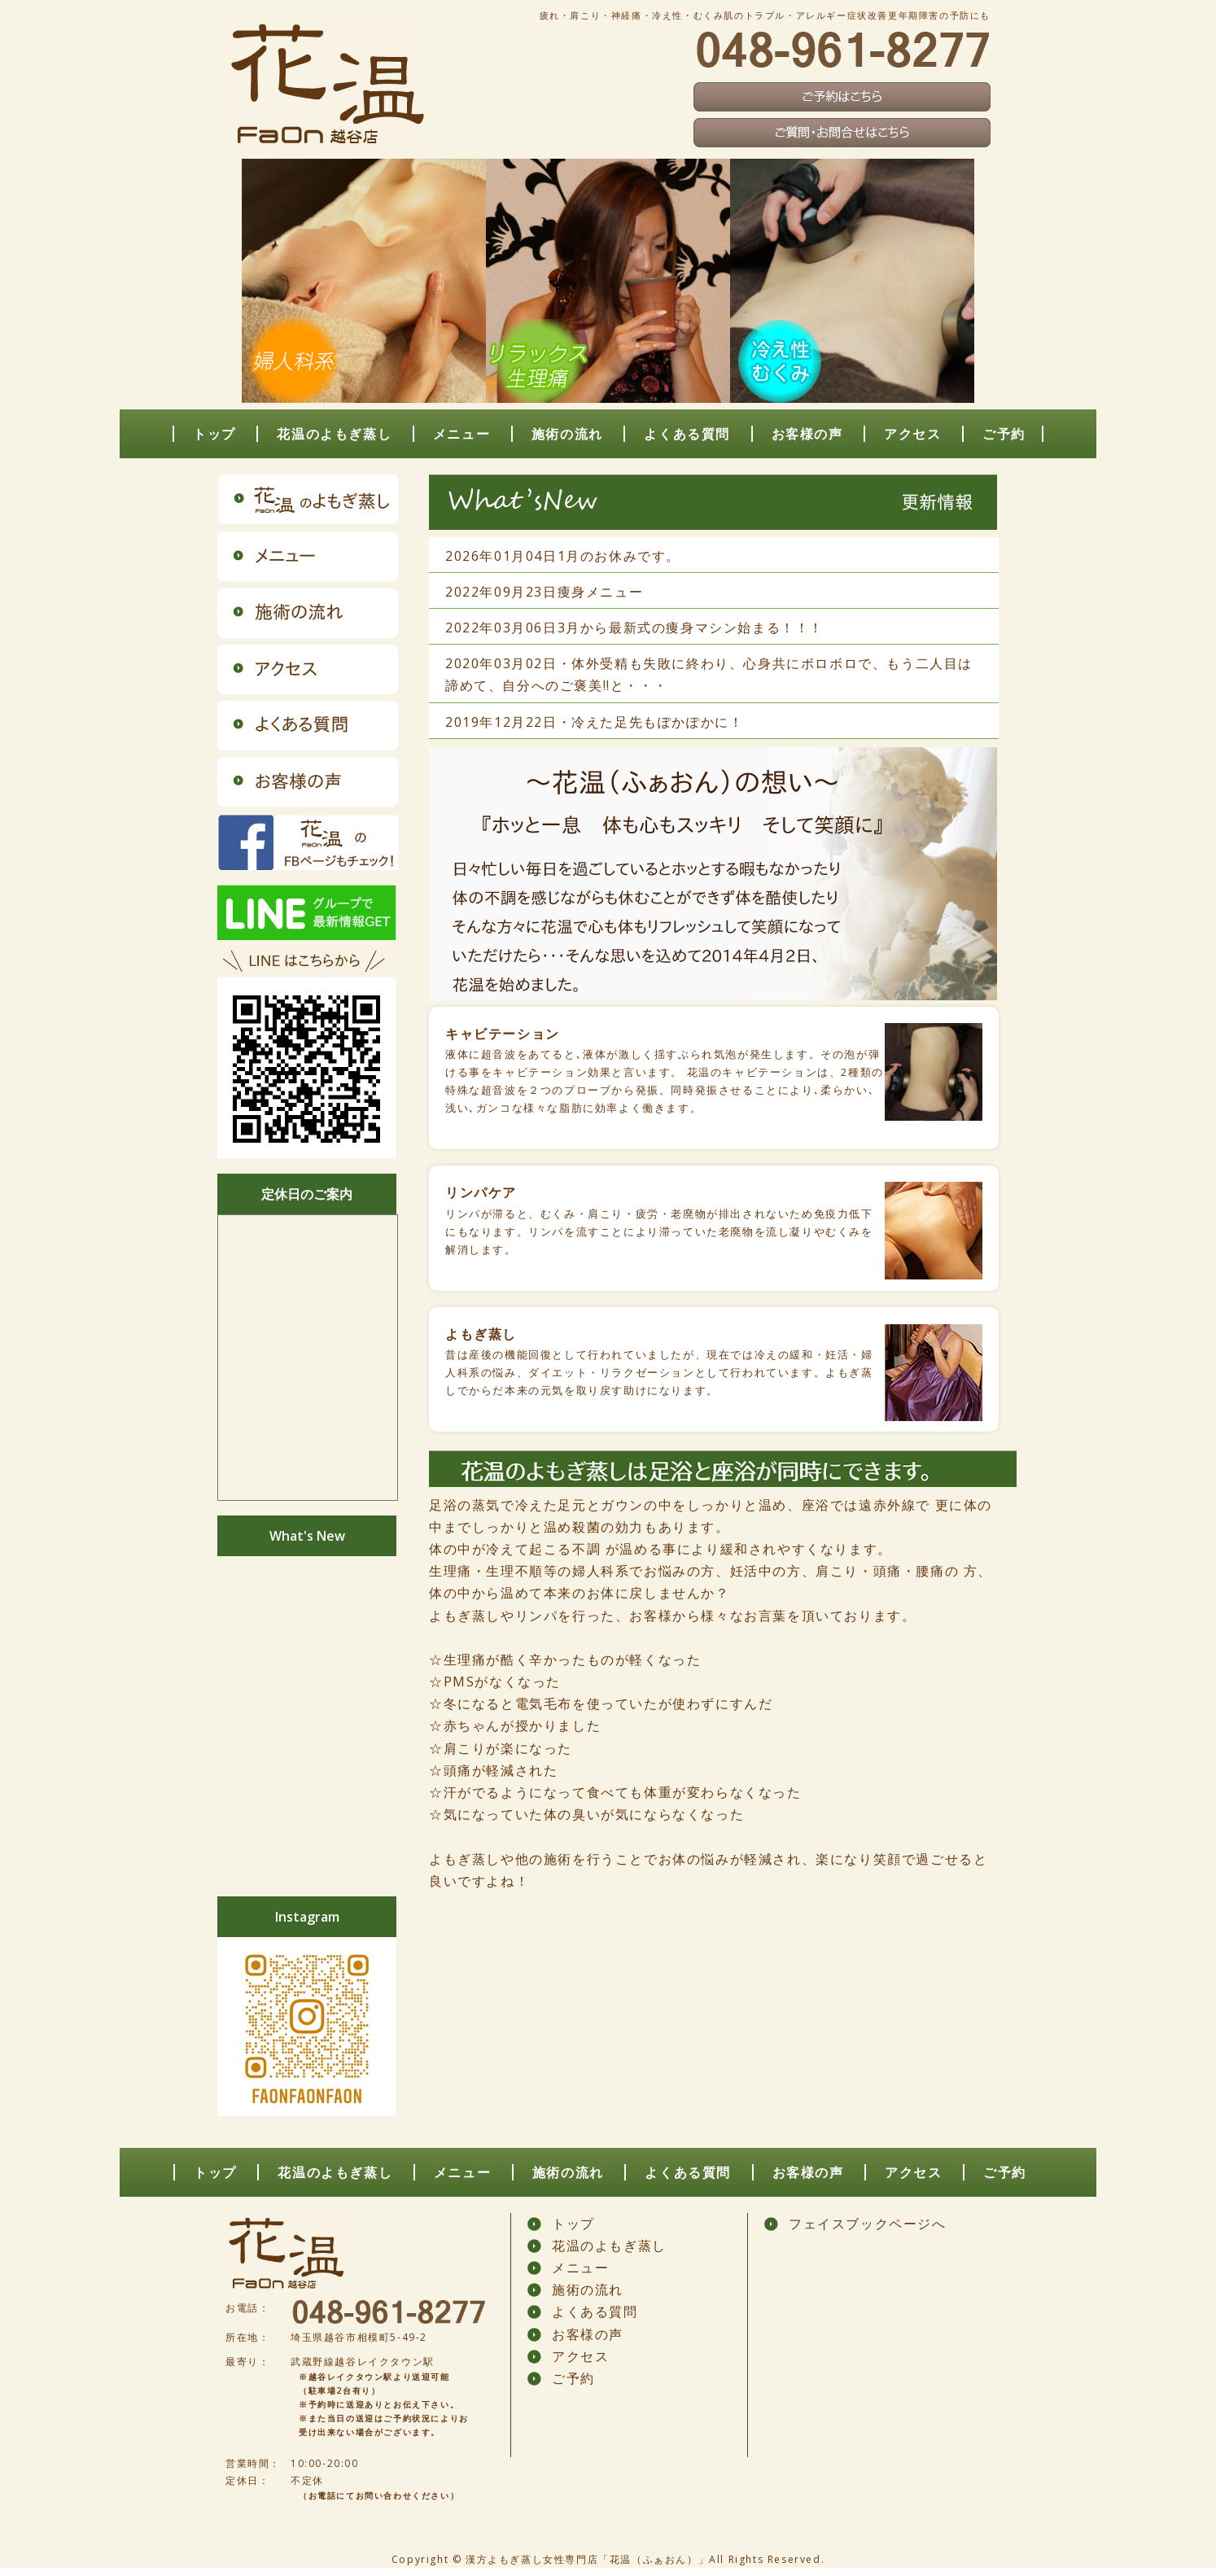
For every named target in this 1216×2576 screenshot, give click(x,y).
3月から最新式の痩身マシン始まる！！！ (691, 627)
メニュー (461, 434)
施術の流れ (567, 434)
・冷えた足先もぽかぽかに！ (651, 722)
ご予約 (1004, 434)
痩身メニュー (601, 592)
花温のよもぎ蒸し (334, 434)
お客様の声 (807, 434)
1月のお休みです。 (619, 556)
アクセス (912, 434)
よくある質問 (687, 434)
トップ (214, 434)
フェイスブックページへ (868, 2224)
